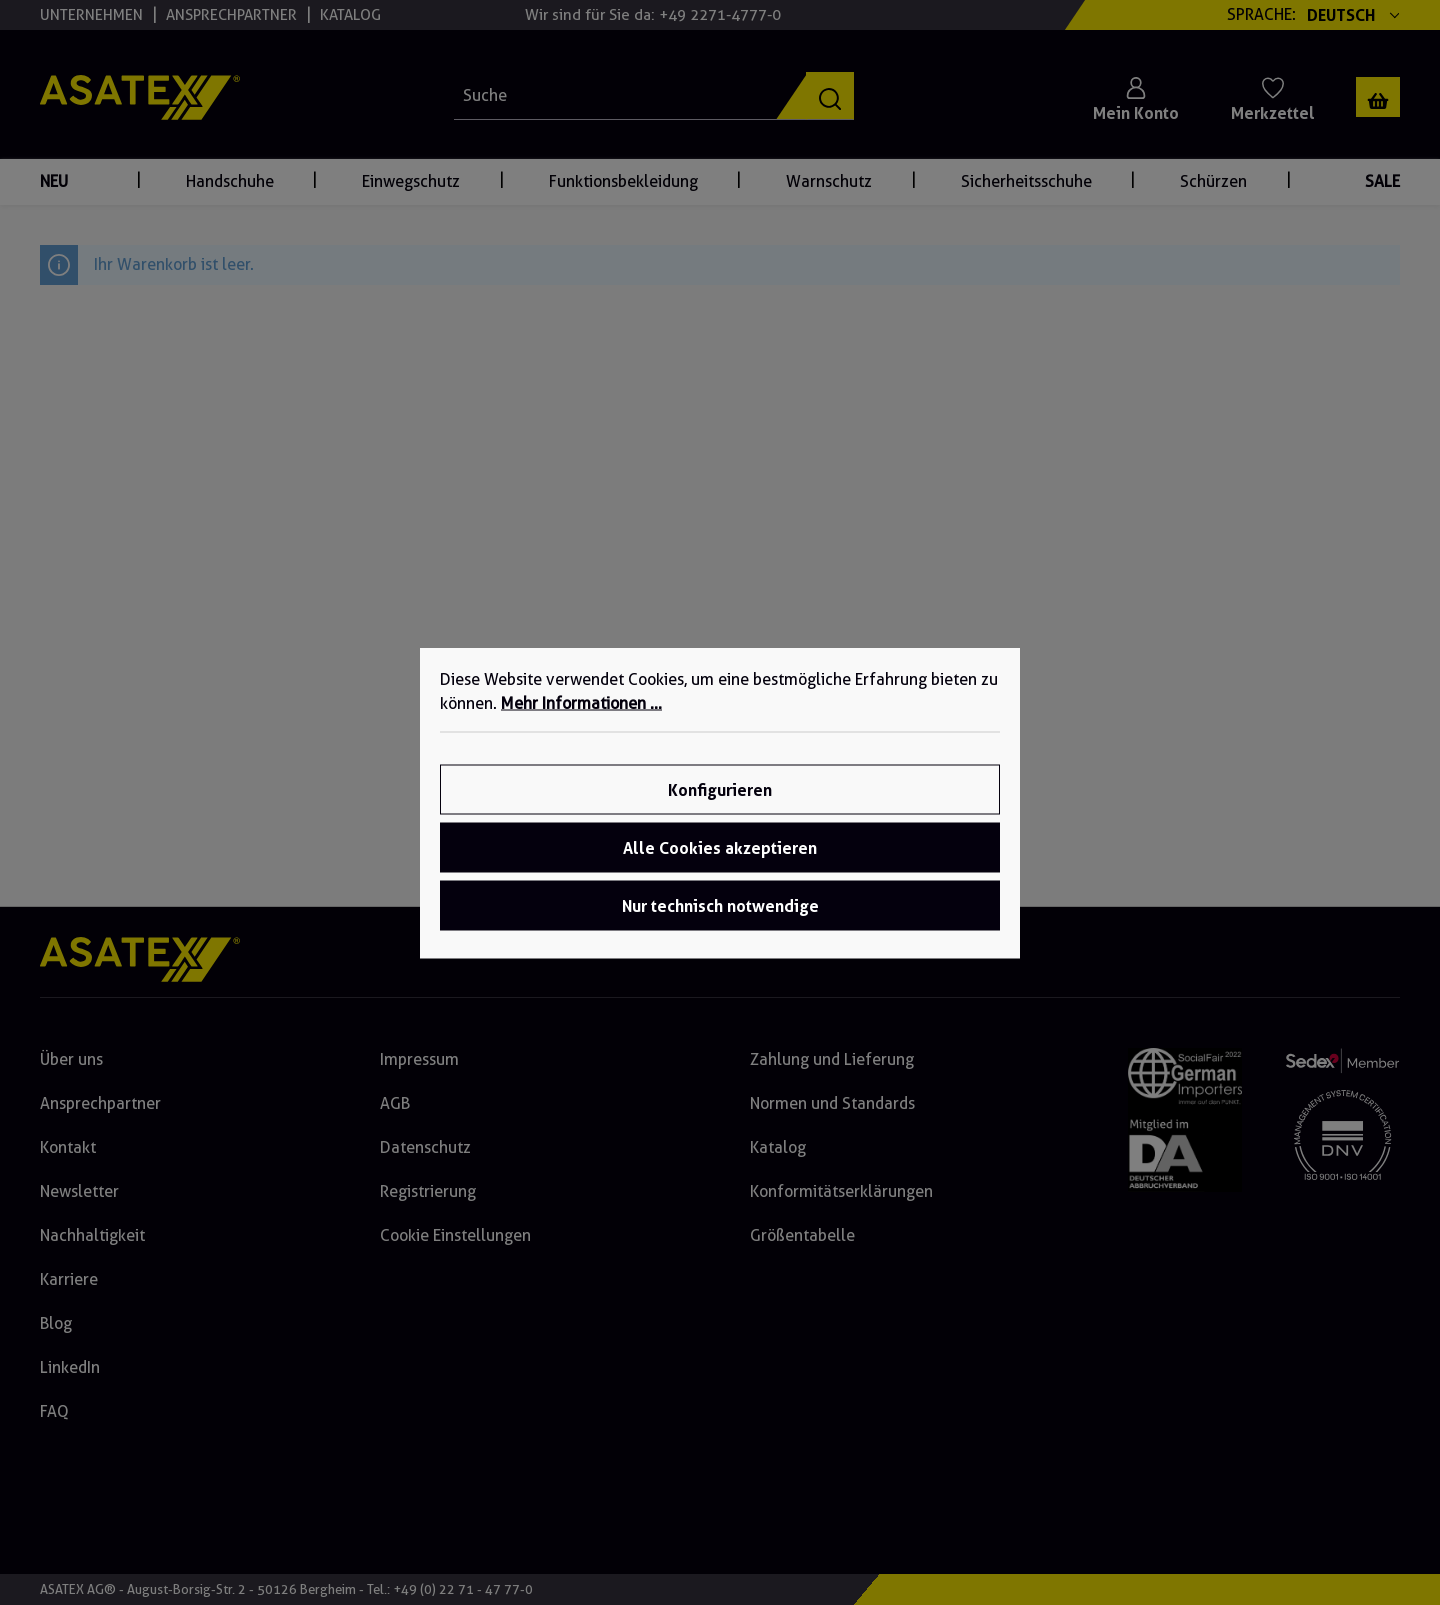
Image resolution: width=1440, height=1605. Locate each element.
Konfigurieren (720, 789)
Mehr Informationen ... (581, 702)
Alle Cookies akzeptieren (720, 847)
